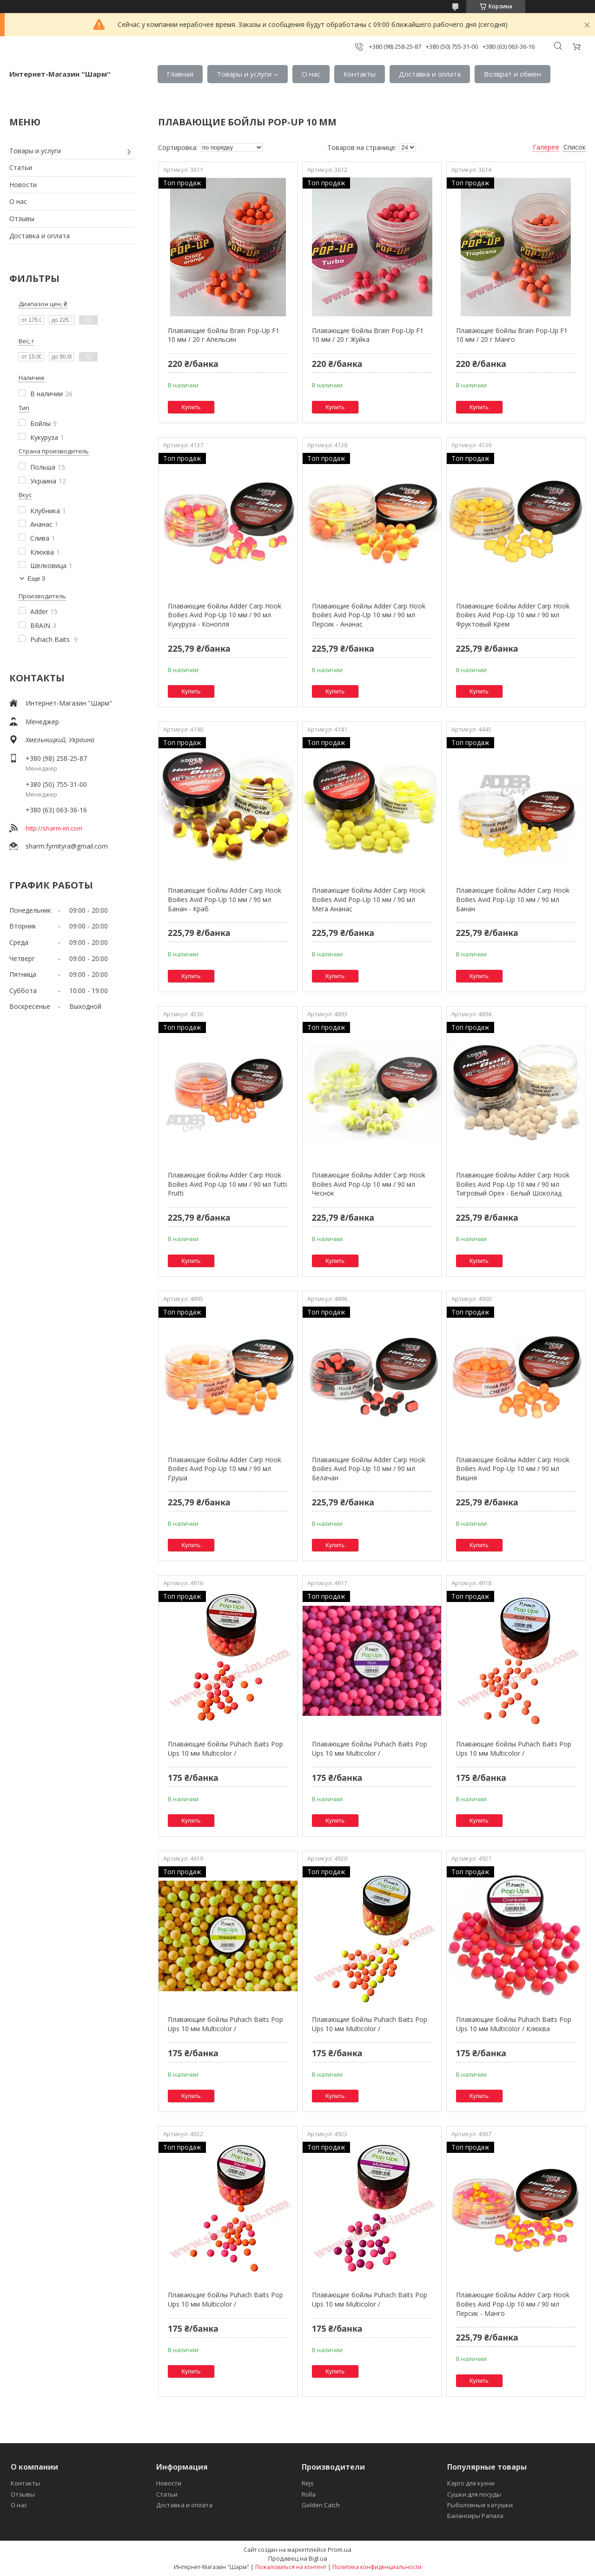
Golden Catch (321, 2505)
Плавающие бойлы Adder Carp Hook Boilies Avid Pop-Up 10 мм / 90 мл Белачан (368, 1468)
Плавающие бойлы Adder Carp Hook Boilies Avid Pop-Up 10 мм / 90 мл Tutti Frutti (227, 1183)
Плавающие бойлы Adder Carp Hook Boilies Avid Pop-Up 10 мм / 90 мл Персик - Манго (512, 2303)
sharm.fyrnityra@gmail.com (67, 846)
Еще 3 (36, 578)
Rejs (308, 2483)
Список (574, 147)
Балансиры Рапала (475, 2515)
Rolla (309, 2494)
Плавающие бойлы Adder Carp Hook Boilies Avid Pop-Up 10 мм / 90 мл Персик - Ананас (368, 615)
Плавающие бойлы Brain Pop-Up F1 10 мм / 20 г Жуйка (367, 335)
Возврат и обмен (512, 73)
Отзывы (21, 218)
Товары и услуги (244, 73)
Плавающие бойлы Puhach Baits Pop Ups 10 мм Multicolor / (225, 1748)
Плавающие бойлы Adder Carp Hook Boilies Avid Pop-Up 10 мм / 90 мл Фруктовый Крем (512, 615)
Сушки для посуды (474, 2494)
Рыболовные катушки (480, 2505)
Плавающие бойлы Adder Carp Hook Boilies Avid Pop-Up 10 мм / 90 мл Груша (224, 1468)
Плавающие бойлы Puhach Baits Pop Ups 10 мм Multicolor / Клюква (513, 2024)
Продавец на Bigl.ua (297, 2558)
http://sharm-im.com (54, 828)
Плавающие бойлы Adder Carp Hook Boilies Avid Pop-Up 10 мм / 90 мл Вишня (512, 1468)
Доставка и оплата (430, 73)
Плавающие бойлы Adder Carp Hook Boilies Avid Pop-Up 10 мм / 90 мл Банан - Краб (224, 899)
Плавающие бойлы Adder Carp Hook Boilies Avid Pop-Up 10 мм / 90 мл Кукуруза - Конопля (224, 615)
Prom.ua (339, 2549)
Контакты (360, 73)
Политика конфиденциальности (377, 2567)
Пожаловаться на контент (290, 2567)
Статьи (20, 167)
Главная (180, 73)
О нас (311, 73)
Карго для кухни (471, 2483)
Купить (191, 407)
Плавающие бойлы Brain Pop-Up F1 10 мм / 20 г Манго (512, 335)
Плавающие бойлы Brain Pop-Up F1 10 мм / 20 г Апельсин (223, 335)
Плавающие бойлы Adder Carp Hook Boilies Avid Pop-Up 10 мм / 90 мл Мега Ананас (368, 899)
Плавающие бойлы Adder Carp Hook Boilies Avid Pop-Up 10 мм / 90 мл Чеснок (368, 1183)
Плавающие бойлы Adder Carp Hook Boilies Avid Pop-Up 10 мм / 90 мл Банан (512, 899)
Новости (23, 184)
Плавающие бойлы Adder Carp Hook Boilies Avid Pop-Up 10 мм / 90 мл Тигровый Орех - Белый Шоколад (512, 1183)
